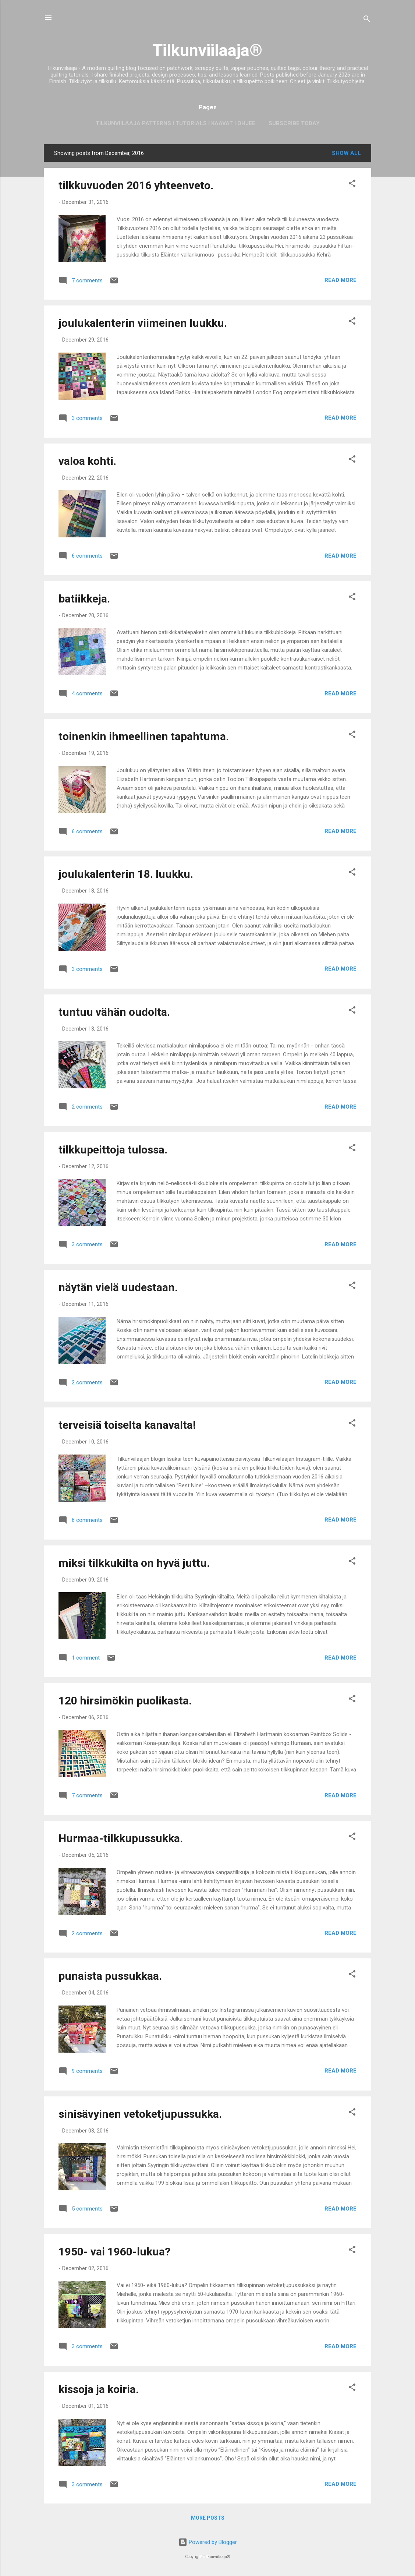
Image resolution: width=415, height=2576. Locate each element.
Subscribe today (294, 123)
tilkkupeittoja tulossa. (112, 1149)
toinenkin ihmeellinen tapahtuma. (143, 736)
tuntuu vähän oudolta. (114, 1012)
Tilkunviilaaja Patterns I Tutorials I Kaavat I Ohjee (175, 123)
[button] (352, 184)
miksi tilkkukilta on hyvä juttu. (134, 1562)
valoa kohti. (87, 461)
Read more (340, 280)
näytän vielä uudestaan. (118, 1287)
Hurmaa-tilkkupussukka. (120, 1838)
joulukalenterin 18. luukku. (125, 873)
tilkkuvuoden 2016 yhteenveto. (135, 185)
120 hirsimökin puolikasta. (125, 1700)
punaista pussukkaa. (110, 1975)
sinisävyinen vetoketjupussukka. (140, 2113)
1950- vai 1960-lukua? (114, 2251)
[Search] (366, 20)
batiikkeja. (84, 598)
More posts (207, 2518)
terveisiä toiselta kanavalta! (127, 1424)
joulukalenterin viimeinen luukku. (142, 323)
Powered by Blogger (207, 2542)
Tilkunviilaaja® (207, 50)
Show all (346, 153)
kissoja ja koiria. (98, 2389)
